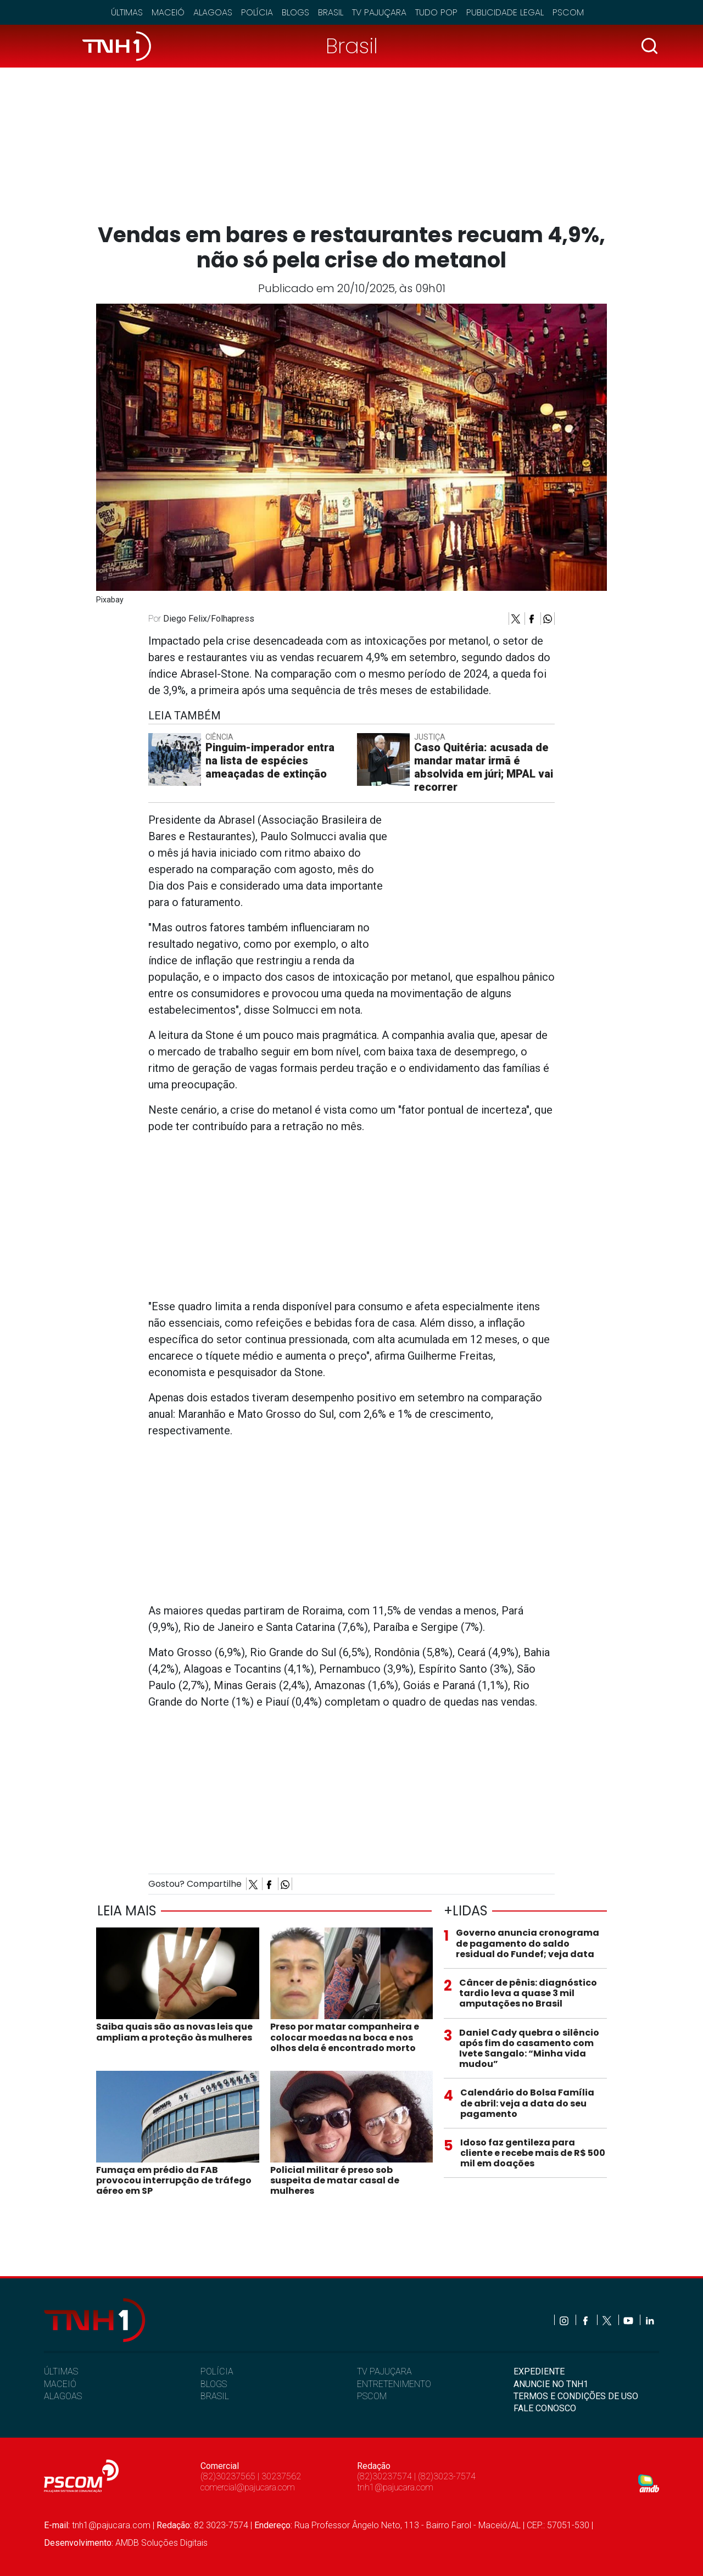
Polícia (257, 12)
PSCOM (372, 2396)
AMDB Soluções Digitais (161, 2543)
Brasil (330, 12)
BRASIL (214, 2396)
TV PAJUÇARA (384, 2371)
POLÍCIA (216, 2371)
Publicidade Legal (505, 12)
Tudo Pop (436, 12)
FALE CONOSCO (545, 2408)
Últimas (127, 12)
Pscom (568, 12)
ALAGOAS (63, 2396)
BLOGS (213, 2384)
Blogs (295, 12)
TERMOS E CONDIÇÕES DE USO (576, 2396)
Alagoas (212, 12)
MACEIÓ (60, 2384)
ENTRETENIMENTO (394, 2384)
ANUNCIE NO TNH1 (551, 2384)
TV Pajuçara (379, 12)
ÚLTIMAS (61, 2371)
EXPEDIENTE (539, 2371)
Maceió (168, 12)
